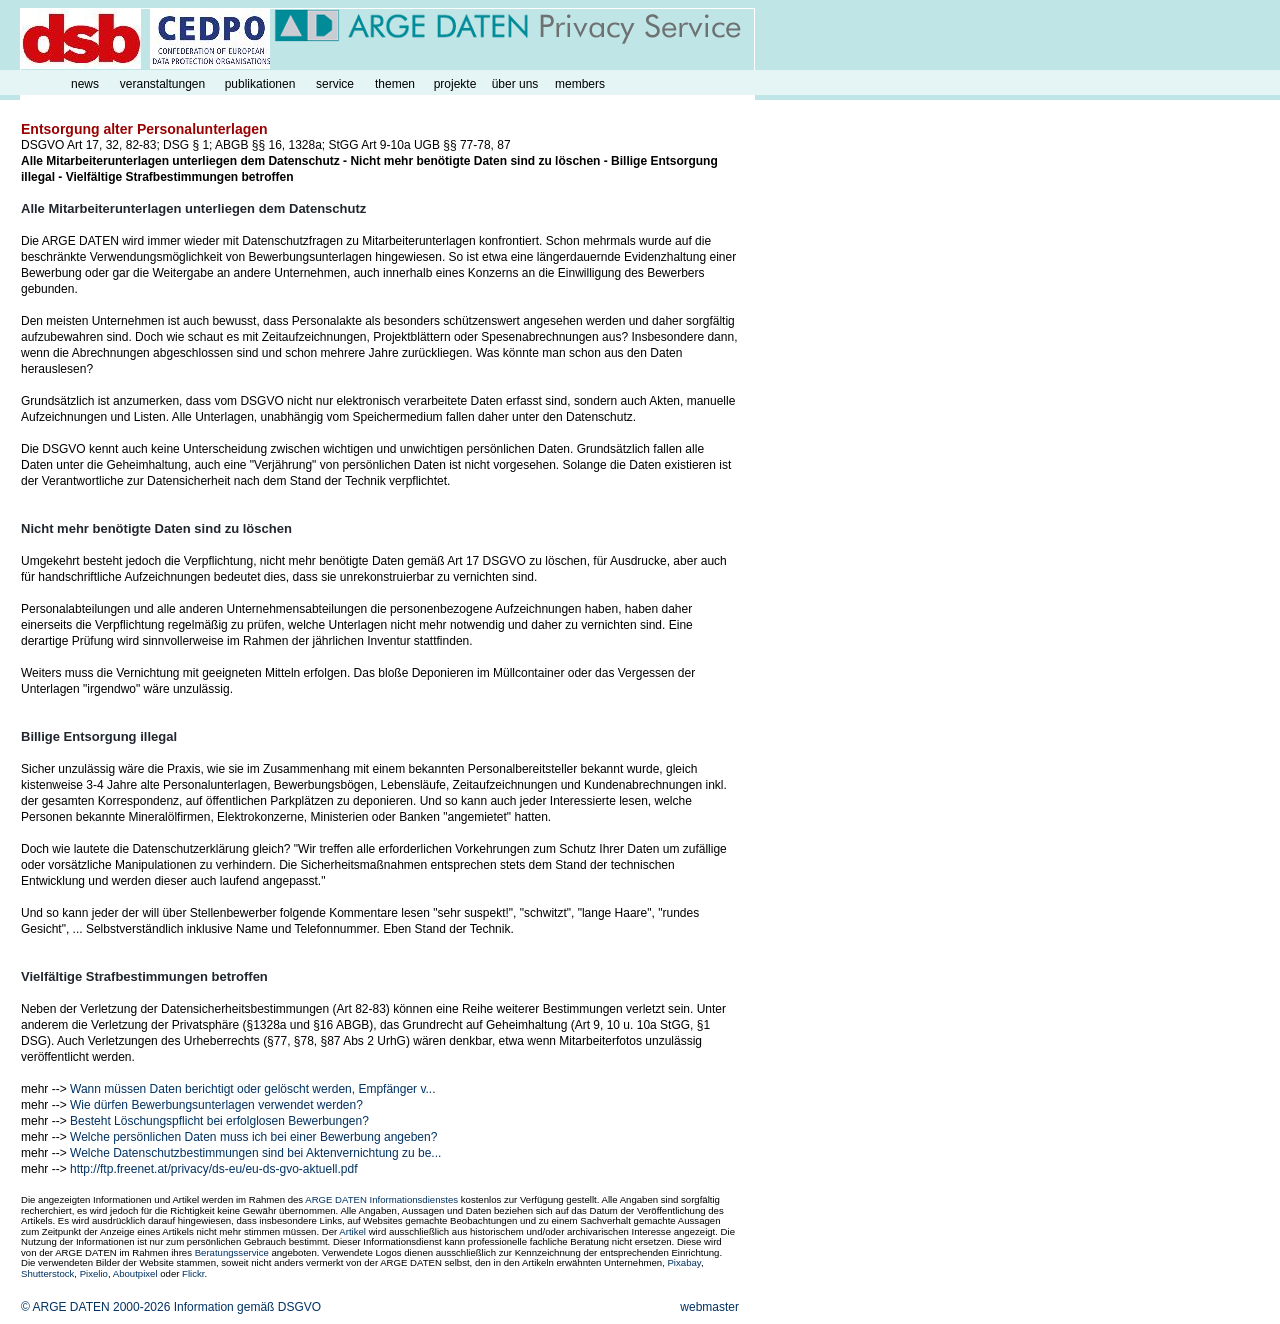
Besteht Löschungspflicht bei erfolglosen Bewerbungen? (219, 1121)
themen (395, 84)
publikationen (260, 84)
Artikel (352, 1231)
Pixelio (94, 1273)
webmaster (709, 1307)
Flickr (193, 1273)
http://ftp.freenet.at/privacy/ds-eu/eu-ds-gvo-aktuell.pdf (213, 1169)
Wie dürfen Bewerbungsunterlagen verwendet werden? (216, 1105)
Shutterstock (47, 1273)
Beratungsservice (232, 1252)
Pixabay (683, 1262)
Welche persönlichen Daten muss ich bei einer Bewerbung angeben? (253, 1137)
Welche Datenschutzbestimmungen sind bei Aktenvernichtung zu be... (255, 1153)
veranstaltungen (162, 84)
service (335, 84)
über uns (515, 84)
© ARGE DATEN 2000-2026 (95, 1307)
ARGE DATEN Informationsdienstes (381, 1199)
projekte (455, 84)
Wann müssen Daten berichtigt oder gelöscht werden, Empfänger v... (253, 1089)
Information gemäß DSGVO (247, 1307)
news (85, 84)
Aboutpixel (135, 1273)
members (580, 84)
